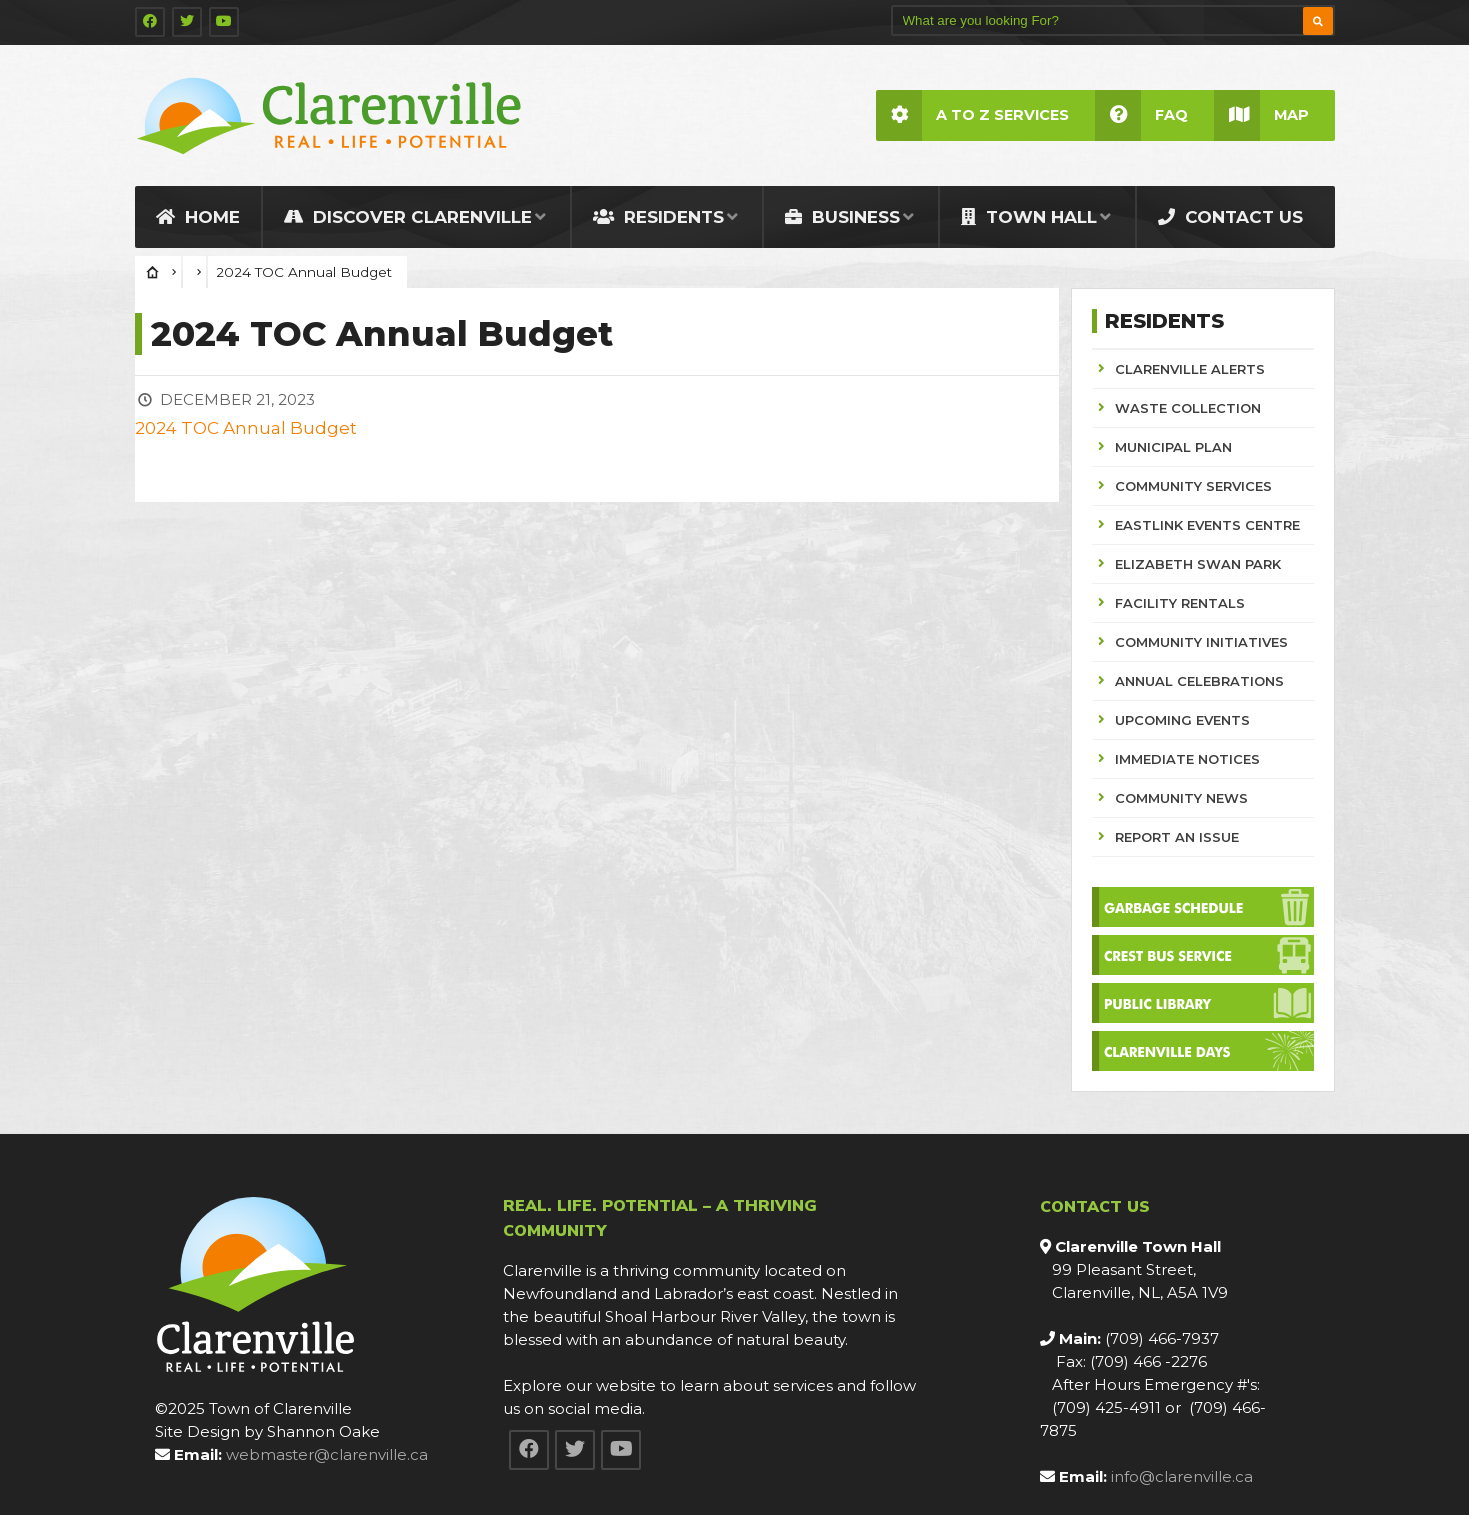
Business (842, 217)
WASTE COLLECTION (1188, 408)
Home (198, 217)
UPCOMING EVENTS (1182, 720)
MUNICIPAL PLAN (1173, 447)
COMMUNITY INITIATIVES (1201, 642)
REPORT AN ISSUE (1177, 837)
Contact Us (1230, 217)
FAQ (1141, 115)
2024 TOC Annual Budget (246, 428)
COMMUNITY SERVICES (1193, 486)
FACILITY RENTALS (1180, 603)
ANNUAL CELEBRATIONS (1199, 681)
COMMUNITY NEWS (1181, 798)
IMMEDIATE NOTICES (1187, 759)
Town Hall (1029, 217)
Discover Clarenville (408, 217)
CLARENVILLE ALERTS (1190, 369)
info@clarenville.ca (1182, 1476)
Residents (658, 217)
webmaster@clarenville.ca (327, 1454)
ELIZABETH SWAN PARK (1198, 564)
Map (1261, 115)
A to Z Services (972, 115)
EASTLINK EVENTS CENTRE (1207, 525)
